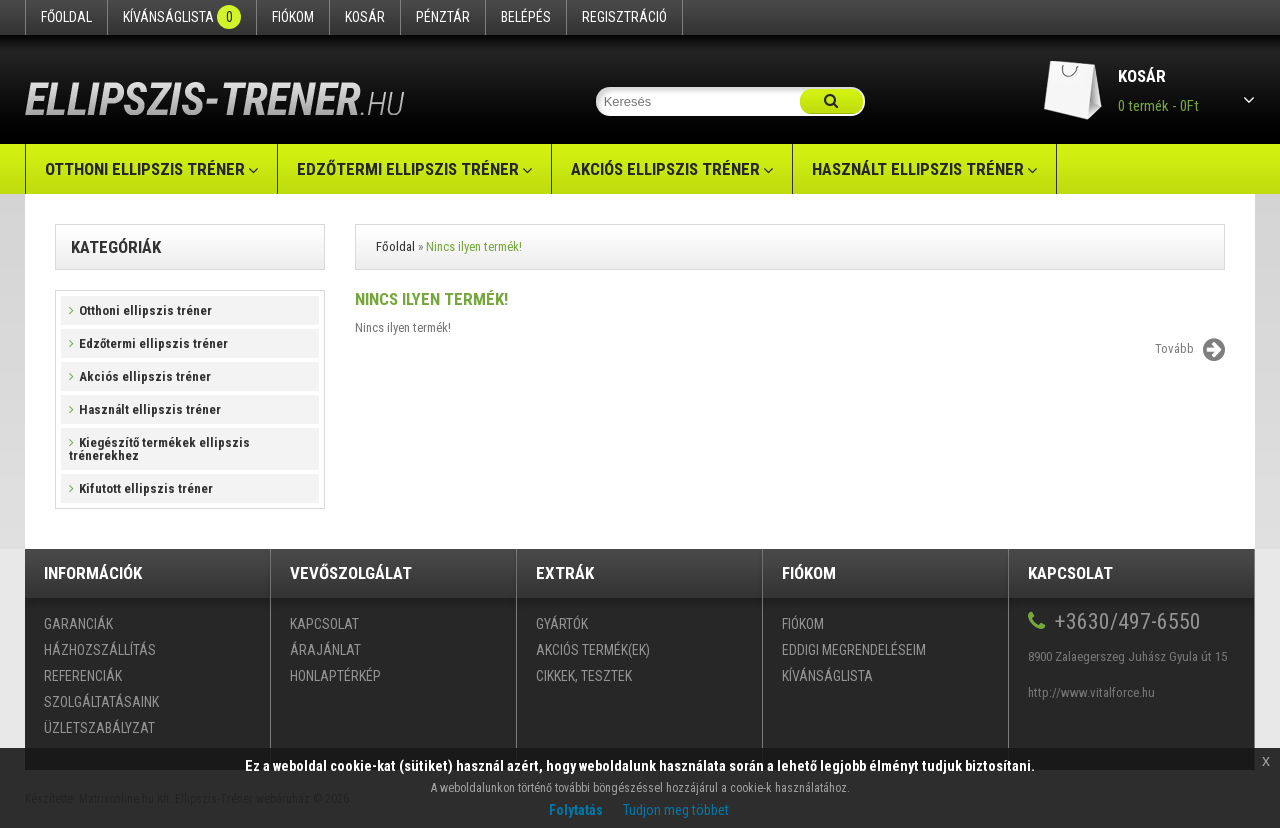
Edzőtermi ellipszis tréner (408, 169)
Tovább (1190, 350)
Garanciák (78, 624)
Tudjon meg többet (676, 810)
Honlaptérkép (335, 676)
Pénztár (443, 17)
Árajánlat (325, 650)
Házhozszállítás (100, 650)
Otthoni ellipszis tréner (145, 169)
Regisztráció (624, 17)
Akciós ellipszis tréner (665, 169)
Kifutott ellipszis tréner (141, 488)
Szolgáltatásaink (101, 702)
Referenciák (83, 676)
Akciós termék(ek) (593, 650)
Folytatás (576, 810)
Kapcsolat (324, 624)
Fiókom (293, 17)
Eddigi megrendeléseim (854, 650)
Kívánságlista (182, 17)
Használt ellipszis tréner (918, 169)
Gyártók (562, 624)
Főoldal (66, 17)
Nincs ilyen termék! (474, 246)
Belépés (526, 17)
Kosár (365, 17)
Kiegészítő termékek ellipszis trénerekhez (159, 449)
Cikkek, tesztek (584, 676)
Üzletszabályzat (99, 728)
